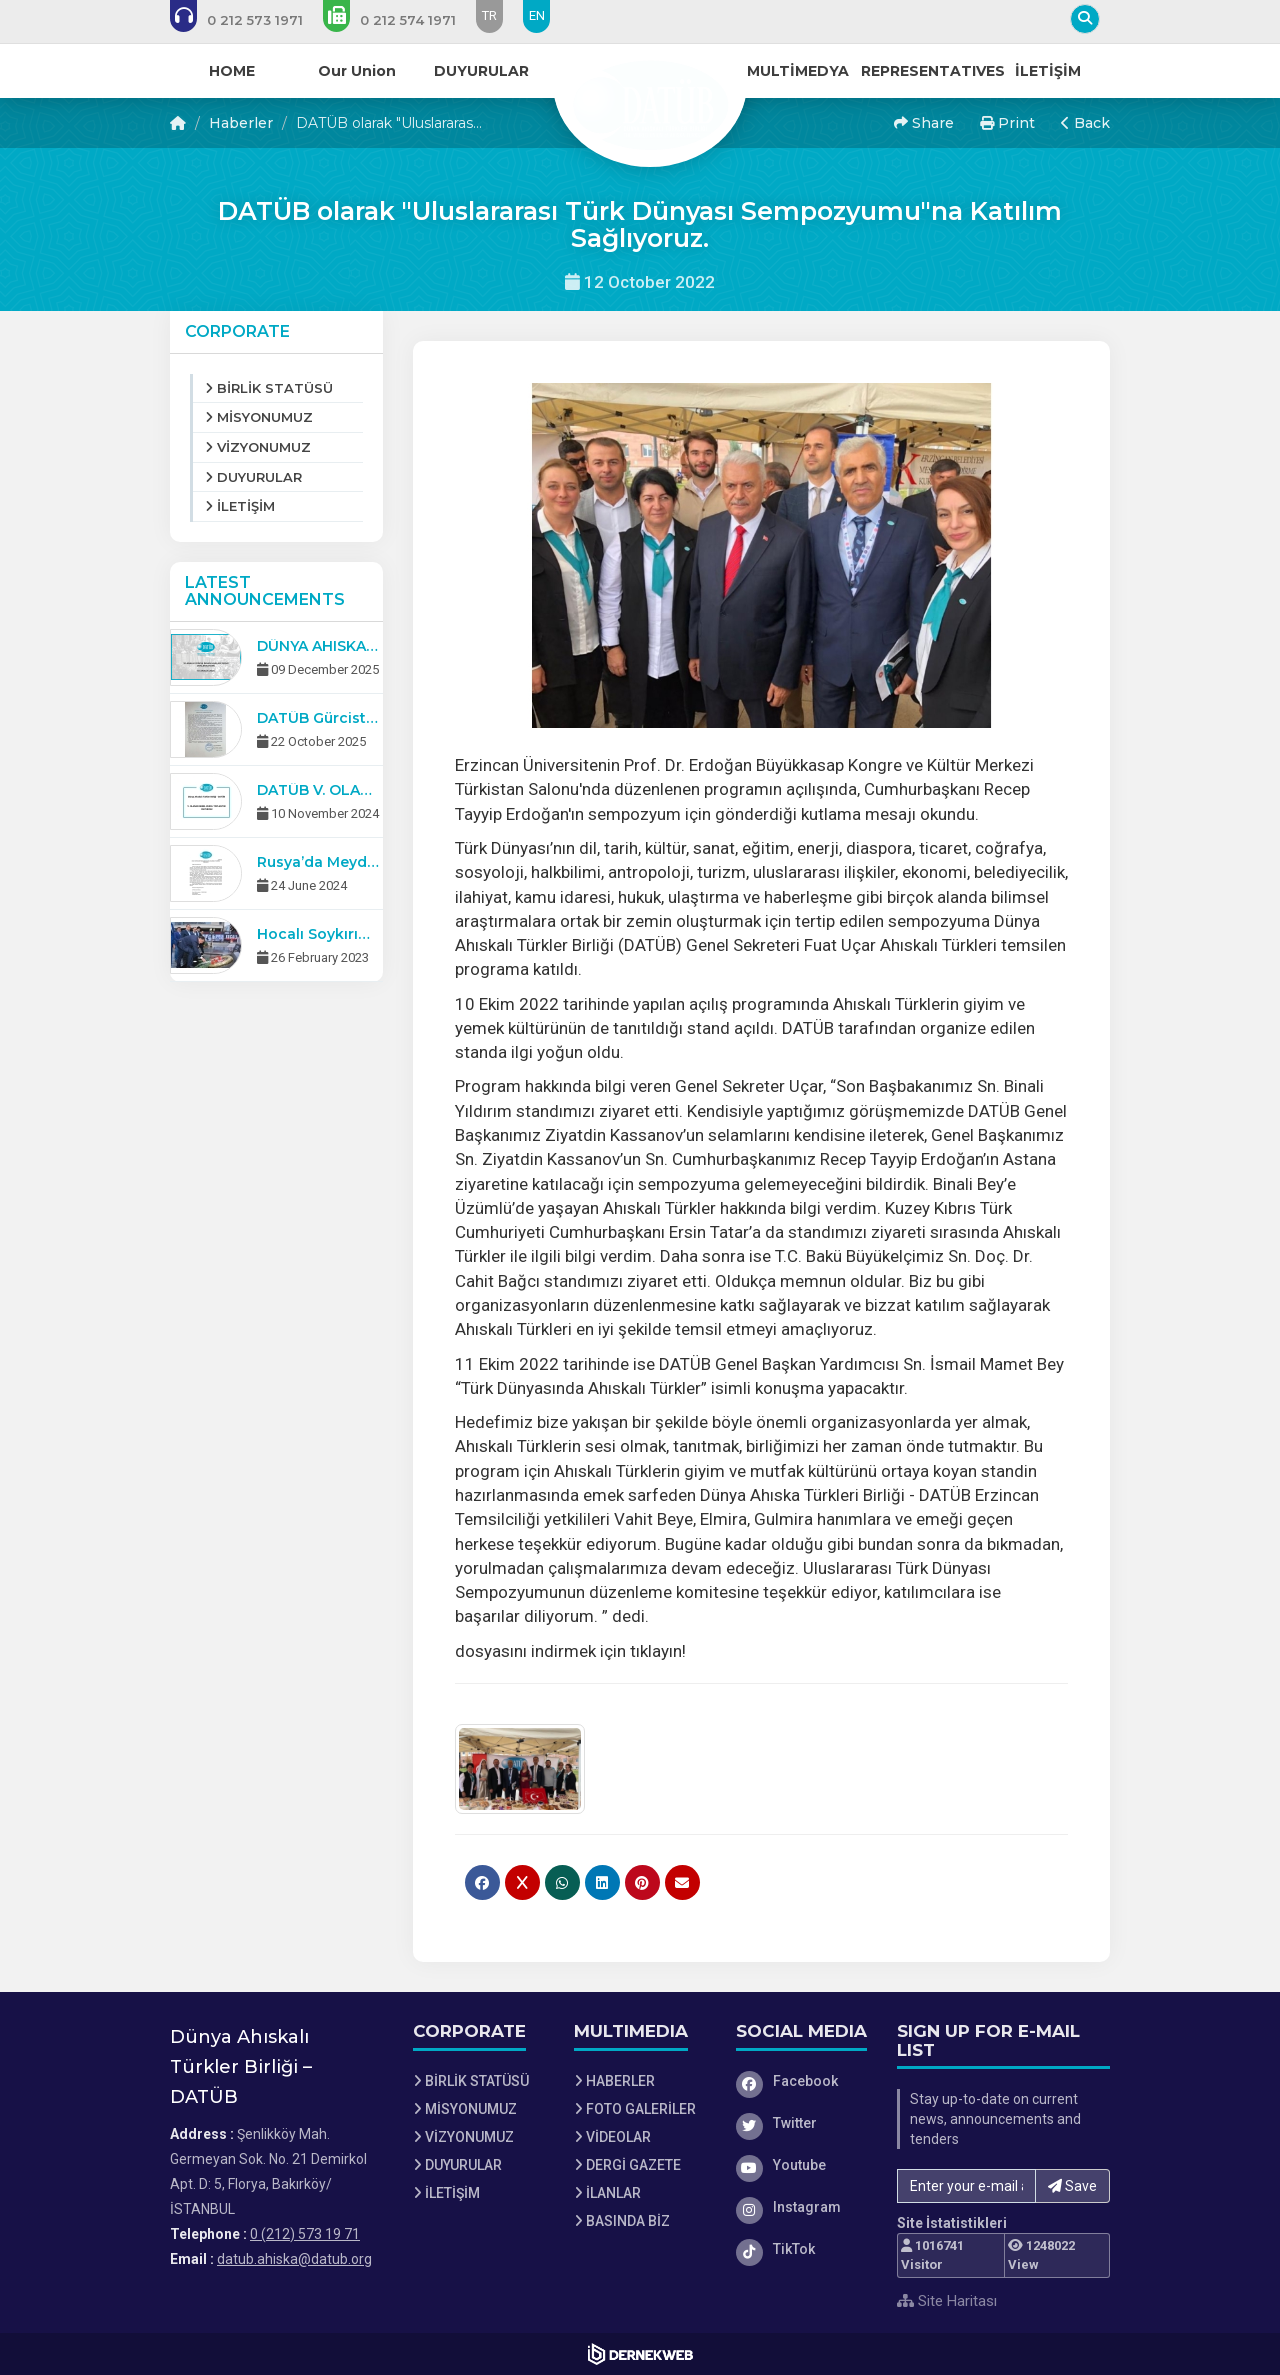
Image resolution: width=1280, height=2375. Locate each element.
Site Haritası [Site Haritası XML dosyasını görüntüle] (947, 2301)
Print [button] (1007, 123)
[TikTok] (802, 2249)
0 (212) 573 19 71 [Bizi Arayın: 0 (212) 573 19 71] (305, 2234)
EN (537, 15)
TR (489, 15)
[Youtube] (802, 2165)
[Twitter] (802, 2123)
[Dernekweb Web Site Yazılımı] (640, 2354)
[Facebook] (802, 2081)
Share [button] (924, 123)
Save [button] (1072, 2186)
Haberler (241, 123)
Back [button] (1085, 123)
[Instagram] (802, 2207)
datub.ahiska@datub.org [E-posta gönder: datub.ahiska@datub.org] (294, 2259)
